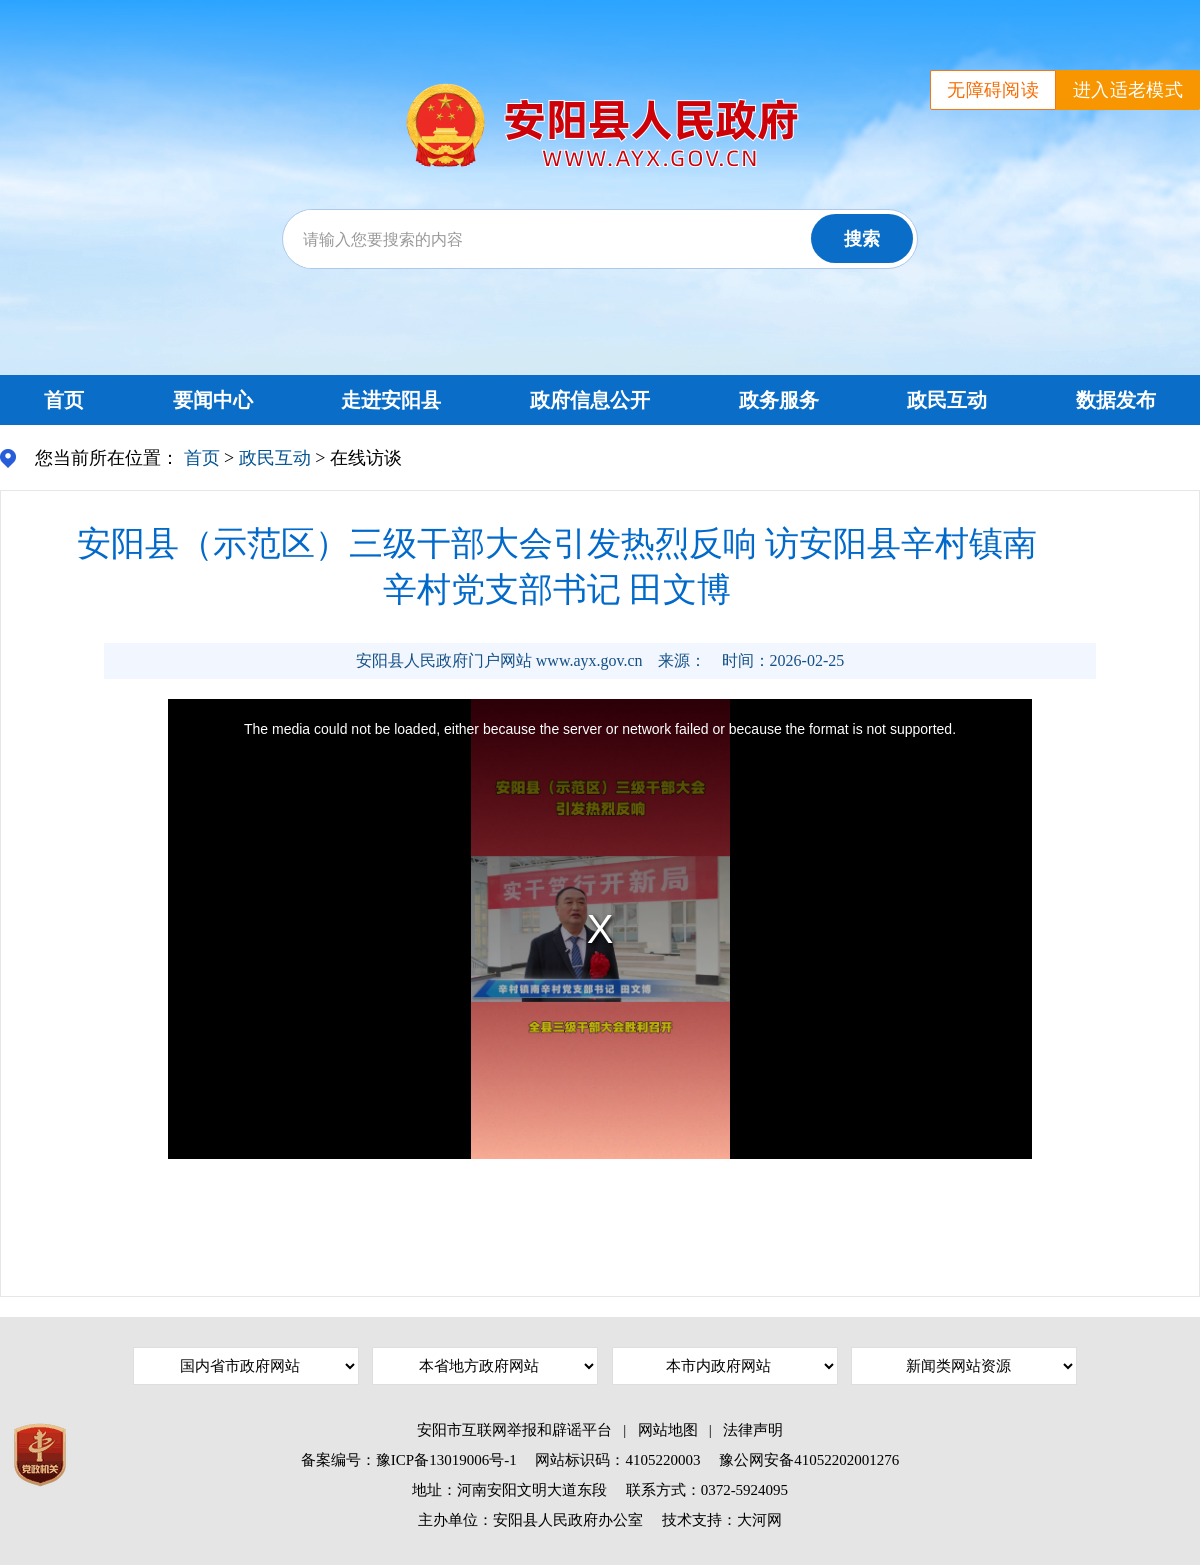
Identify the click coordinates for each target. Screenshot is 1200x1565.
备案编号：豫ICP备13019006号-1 (409, 1460)
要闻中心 (213, 400)
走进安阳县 (391, 400)
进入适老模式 (1128, 90)
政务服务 (779, 400)
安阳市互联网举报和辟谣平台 (514, 1430)
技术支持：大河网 (722, 1520)
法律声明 (753, 1430)
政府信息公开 (590, 400)
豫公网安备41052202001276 (809, 1460)
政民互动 (947, 400)
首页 (64, 400)
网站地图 (668, 1430)
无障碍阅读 (993, 90)
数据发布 (1116, 400)
